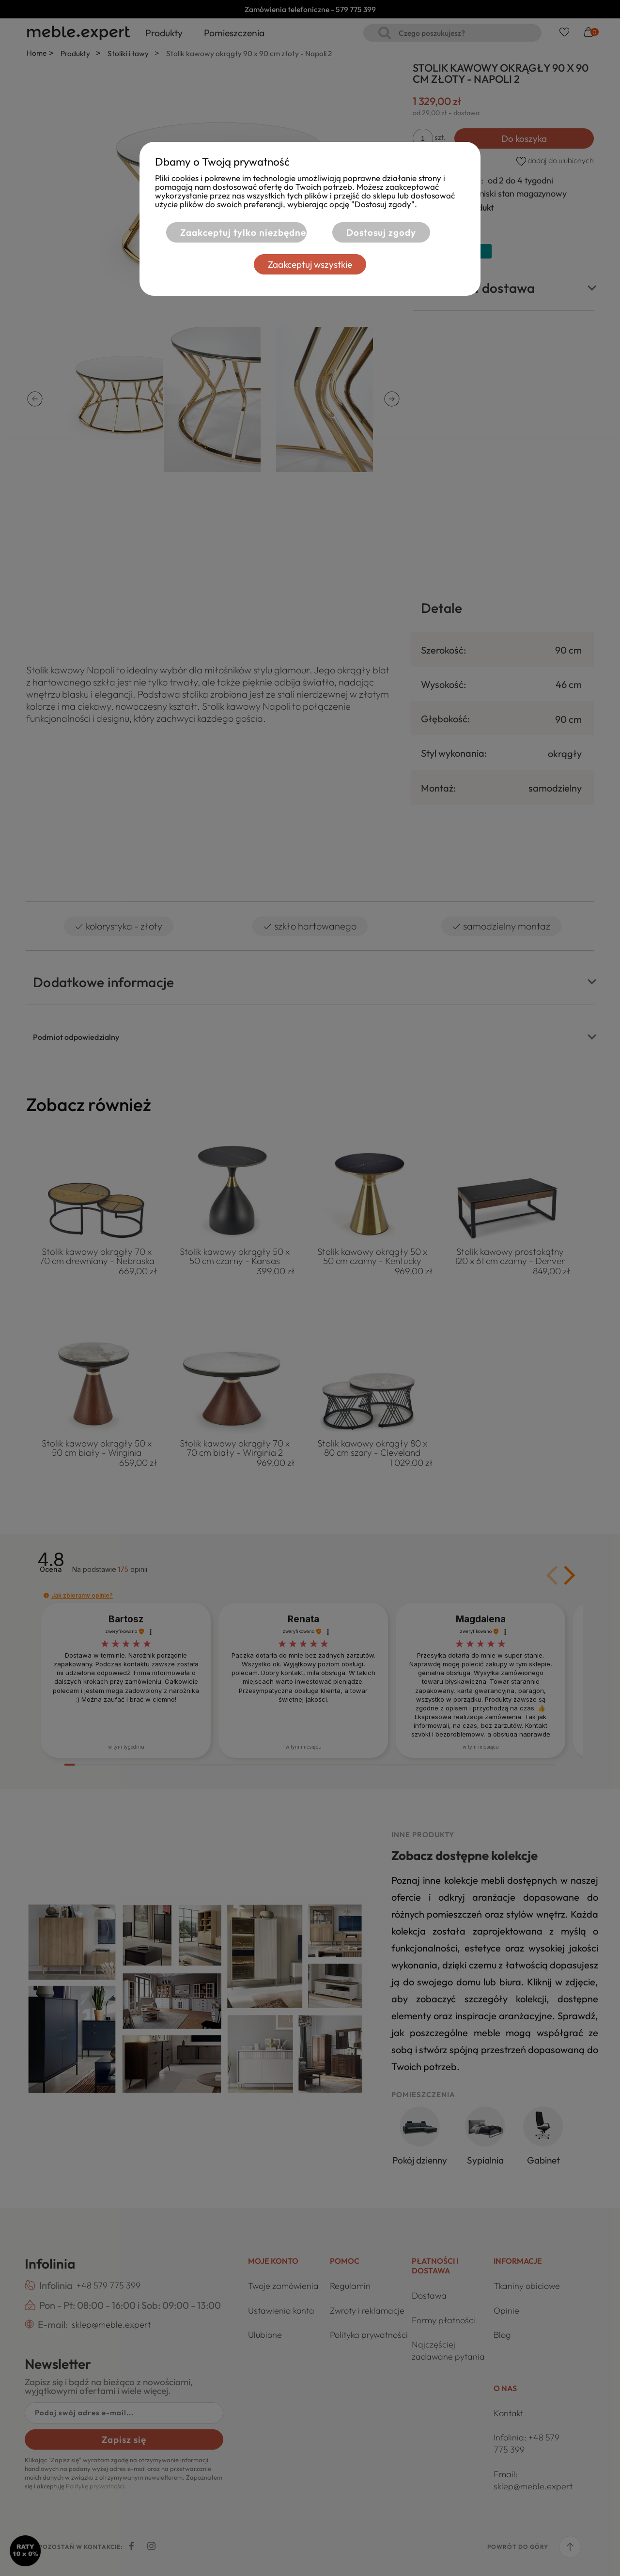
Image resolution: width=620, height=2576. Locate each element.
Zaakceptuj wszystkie (310, 264)
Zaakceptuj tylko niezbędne (243, 232)
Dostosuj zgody (381, 232)
